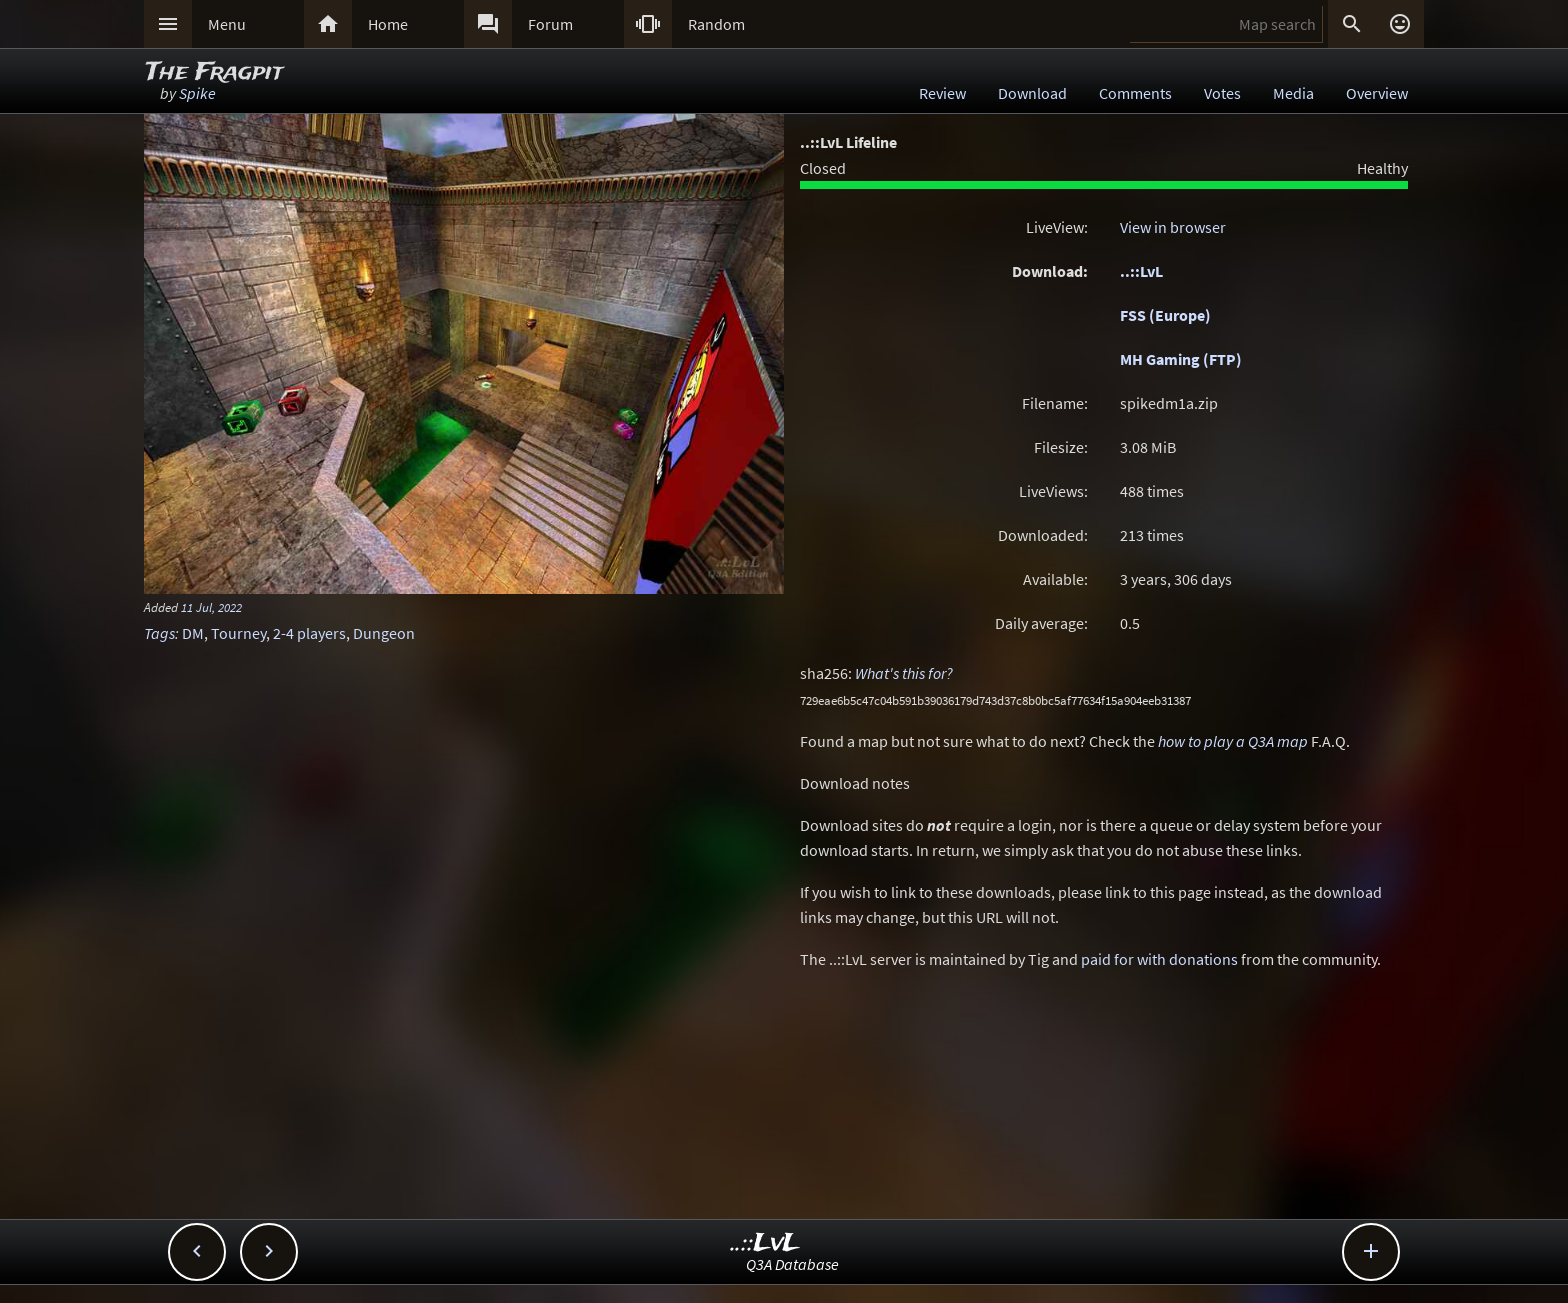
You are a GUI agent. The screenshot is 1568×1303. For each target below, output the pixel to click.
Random (716, 24)
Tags (159, 633)
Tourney (238, 633)
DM (193, 633)
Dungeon (384, 633)
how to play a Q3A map (1233, 741)
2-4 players (309, 633)
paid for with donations (1159, 959)
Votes (1222, 93)
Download (1032, 93)
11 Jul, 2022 (211, 607)
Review (942, 93)
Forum (550, 24)
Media (1293, 93)
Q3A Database (792, 1264)
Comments (1135, 93)
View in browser (1173, 227)
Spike (197, 93)
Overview (1377, 93)
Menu (227, 24)
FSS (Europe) (1165, 315)
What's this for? (904, 673)
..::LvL (1141, 271)
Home (388, 24)
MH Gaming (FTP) (1181, 359)
